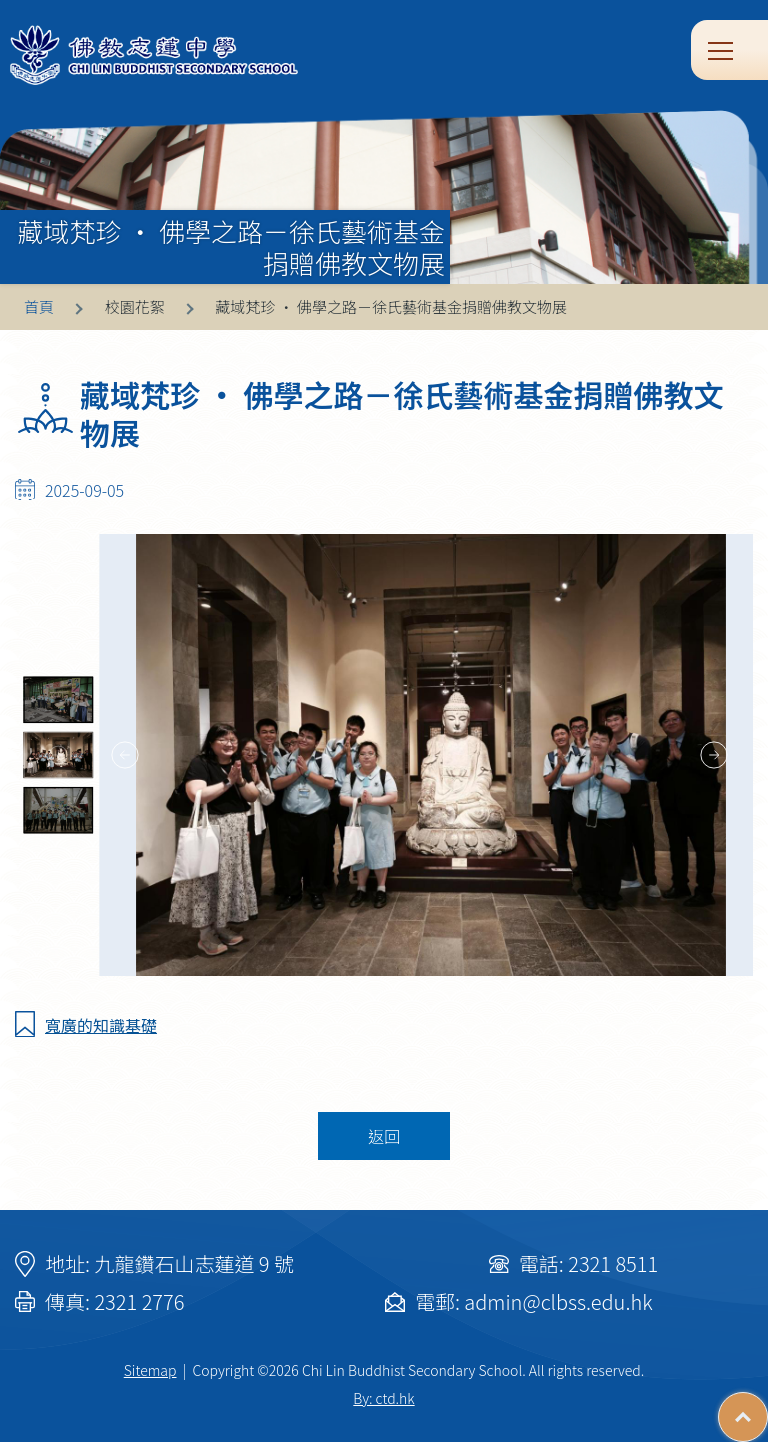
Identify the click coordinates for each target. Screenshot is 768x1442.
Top (767, 1407)
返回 (384, 1136)
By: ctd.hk (383, 1398)
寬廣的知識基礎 (101, 1025)
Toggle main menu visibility (722, 49)
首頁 (39, 306)
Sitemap (150, 1370)
